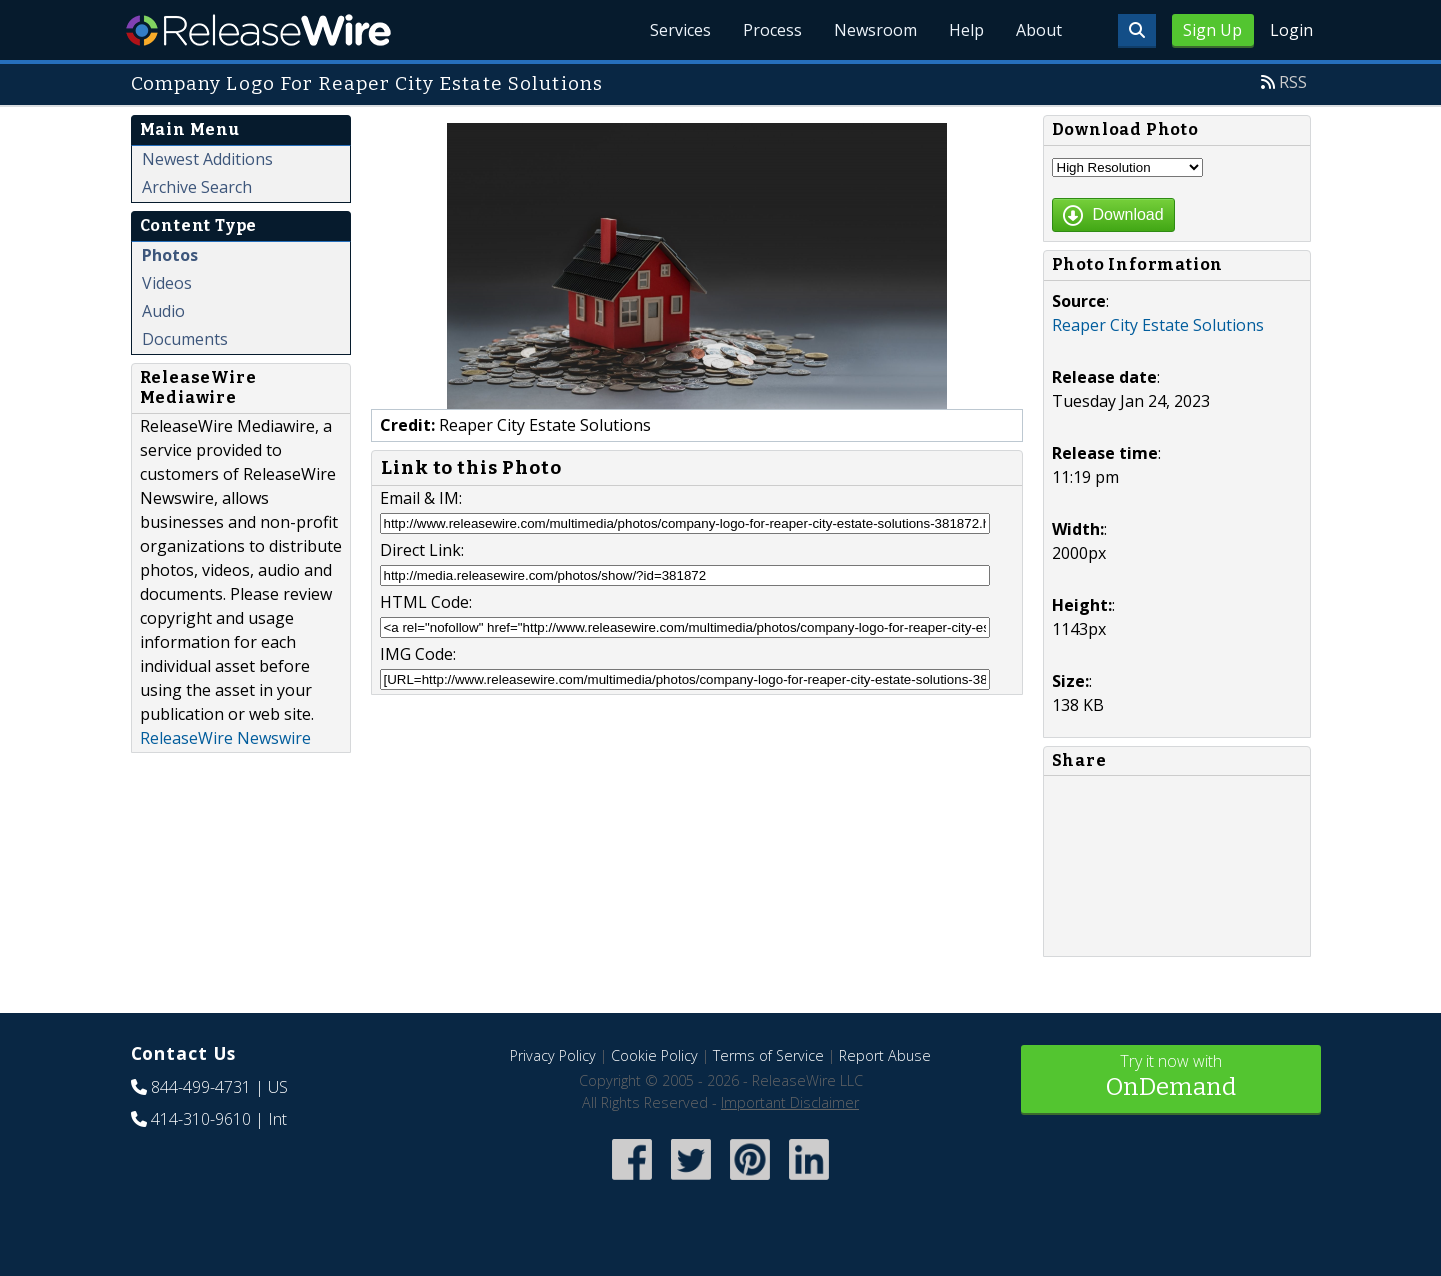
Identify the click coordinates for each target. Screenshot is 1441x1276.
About (1039, 30)
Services (680, 30)
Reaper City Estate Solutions (1158, 325)
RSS (1293, 82)
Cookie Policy (654, 1055)
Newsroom (875, 30)
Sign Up (1212, 30)
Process (772, 30)
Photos (170, 255)
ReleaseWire (258, 30)
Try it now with (1171, 1077)
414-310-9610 (201, 1119)
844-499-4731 (201, 1087)
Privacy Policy (553, 1055)
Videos (167, 283)
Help (966, 30)
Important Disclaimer (790, 1102)
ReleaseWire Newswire (225, 738)
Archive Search (197, 187)
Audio (163, 311)
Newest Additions (207, 159)
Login (1291, 30)
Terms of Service (768, 1055)
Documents (185, 339)
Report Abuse (885, 1055)
